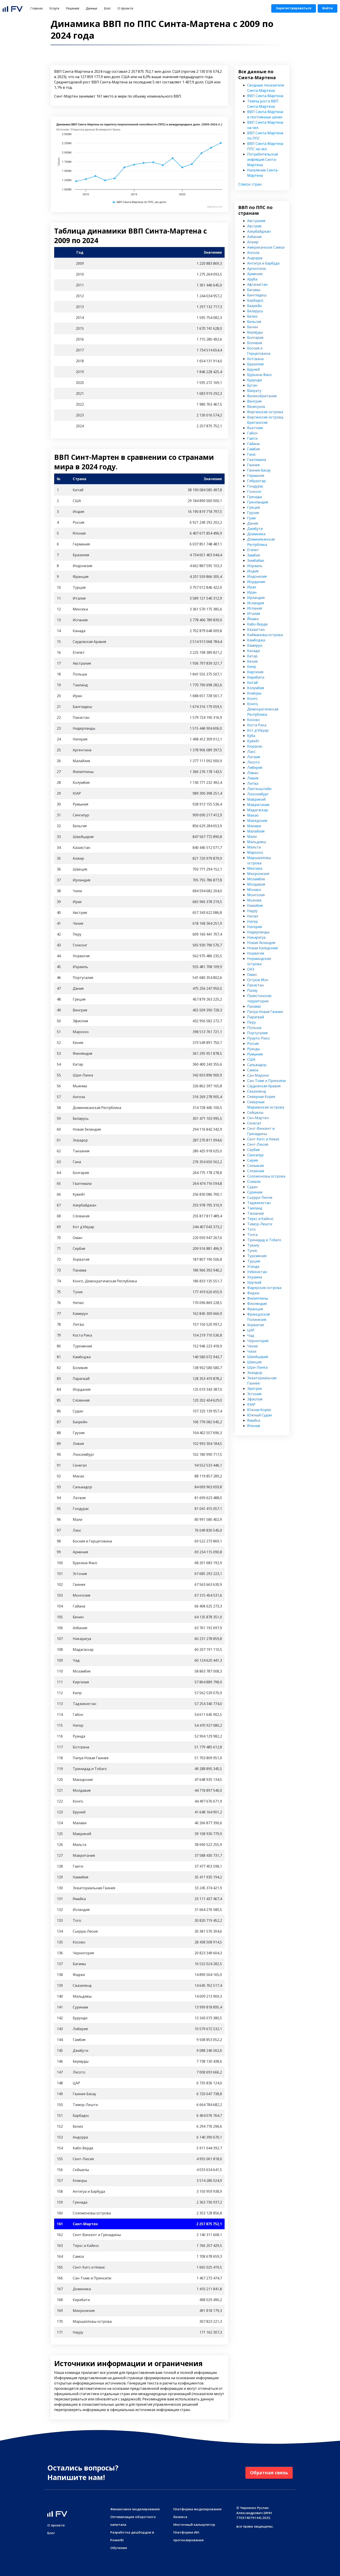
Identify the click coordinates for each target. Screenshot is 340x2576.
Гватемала (256, 459)
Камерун (254, 645)
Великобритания (262, 395)
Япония (253, 1425)
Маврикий (256, 799)
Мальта (254, 847)
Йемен (253, 618)
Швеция (254, 1362)
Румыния (255, 1054)
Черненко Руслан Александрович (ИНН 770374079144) (254, 2512)
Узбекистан (257, 1271)
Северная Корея (261, 1096)
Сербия (253, 1149)
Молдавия (256, 884)
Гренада (254, 496)
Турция (253, 1261)
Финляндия (257, 1303)
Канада (253, 650)
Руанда (253, 1048)
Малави (254, 825)
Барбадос (255, 300)
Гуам (251, 518)
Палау (252, 990)
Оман (252, 974)
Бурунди (254, 380)
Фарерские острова (264, 1287)
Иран (251, 592)
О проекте (125, 8)
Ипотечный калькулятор (194, 2524)
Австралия (256, 220)
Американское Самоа (265, 247)
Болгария (255, 337)
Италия (253, 613)
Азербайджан (259, 231)
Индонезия (257, 576)
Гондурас (255, 486)
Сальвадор (256, 1064)
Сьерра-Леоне (259, 1197)
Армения (254, 273)
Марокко (255, 852)
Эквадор (254, 1372)
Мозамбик (256, 879)
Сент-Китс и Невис (263, 1139)
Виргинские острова (265, 411)
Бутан (252, 385)
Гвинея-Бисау (259, 470)
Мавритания (258, 804)
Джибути (255, 528)
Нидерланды (258, 932)
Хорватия (255, 1324)
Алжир (252, 242)
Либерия (254, 767)
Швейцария (257, 1356)
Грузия (253, 512)
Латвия (253, 756)
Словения (255, 1170)
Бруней (253, 369)
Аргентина (256, 268)
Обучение (118, 2547)
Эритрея (254, 1388)
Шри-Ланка (257, 1367)
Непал (252, 916)
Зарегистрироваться (293, 8)
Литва (252, 783)
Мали (252, 836)
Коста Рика (256, 725)
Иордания (256, 581)
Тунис (252, 1250)
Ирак (251, 587)
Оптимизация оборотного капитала (133, 2521)
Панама (254, 1006)
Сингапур (255, 1155)
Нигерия (254, 926)
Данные (91, 8)
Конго (252, 698)
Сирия (252, 1160)
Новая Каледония (262, 948)
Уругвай (254, 1282)
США (251, 1059)
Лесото (253, 762)
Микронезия (258, 873)
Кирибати (255, 677)
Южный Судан (259, 1415)
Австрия (254, 226)
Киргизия (255, 671)
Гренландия (257, 502)
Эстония (254, 1393)
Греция (253, 507)
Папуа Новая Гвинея (265, 1011)
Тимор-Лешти (259, 1224)
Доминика (256, 533)
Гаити (252, 438)
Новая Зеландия (261, 942)
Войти (327, 8)
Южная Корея (259, 1409)
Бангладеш (256, 295)
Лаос (251, 751)
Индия (252, 571)
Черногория (257, 1340)
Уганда (253, 1266)
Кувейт (253, 740)
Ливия (252, 778)
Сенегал (254, 1123)
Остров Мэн (257, 979)
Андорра (254, 257)
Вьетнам (255, 427)
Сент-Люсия (257, 1144)
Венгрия (254, 401)
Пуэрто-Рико (258, 1038)
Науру (252, 910)
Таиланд (254, 1208)
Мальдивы (256, 841)
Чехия (252, 1346)
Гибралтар (256, 480)
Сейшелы (255, 1112)
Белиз (252, 316)
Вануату (254, 390)
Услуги (54, 8)
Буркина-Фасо (259, 374)
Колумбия (255, 687)
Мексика (254, 868)
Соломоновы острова (266, 1176)
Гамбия (253, 449)
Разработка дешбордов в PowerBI (132, 2536)
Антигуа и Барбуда (263, 263)
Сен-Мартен (258, 1117)
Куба (251, 735)
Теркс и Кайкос (260, 1218)
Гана (251, 454)
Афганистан (257, 284)
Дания (252, 523)
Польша (254, 1027)
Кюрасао (254, 746)
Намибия (255, 905)
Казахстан (256, 629)
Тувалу (253, 1245)
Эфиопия (254, 1399)
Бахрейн (254, 305)
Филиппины (257, 1298)
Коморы (254, 693)
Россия (253, 1043)
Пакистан (255, 985)
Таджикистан (259, 1202)
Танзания (255, 1213)
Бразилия (255, 364)
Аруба (252, 279)
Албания (254, 236)
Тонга (252, 1234)
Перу (251, 1022)
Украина (254, 1277)
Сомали (253, 1181)
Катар (252, 656)
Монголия (256, 894)
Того (251, 1229)
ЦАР (250, 1330)
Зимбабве (255, 560)
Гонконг (254, 491)
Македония (257, 820)
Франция (255, 1308)
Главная (38, 8)
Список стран (250, 184)
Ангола (253, 252)
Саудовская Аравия (264, 1086)
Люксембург (258, 794)
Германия (255, 475)
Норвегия (255, 953)
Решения (72, 8)
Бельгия (254, 321)
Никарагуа (256, 937)
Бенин (252, 326)
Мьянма (254, 900)
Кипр (251, 666)
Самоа (252, 1070)
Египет (253, 549)
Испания (254, 608)
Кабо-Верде (257, 624)
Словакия (255, 1165)
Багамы (253, 289)
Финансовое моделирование (135, 2509)
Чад (250, 1335)
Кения (252, 661)
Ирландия (256, 597)
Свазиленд (256, 1091)
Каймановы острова (265, 634)
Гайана (253, 443)
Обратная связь (269, 2473)
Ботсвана (255, 358)
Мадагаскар (257, 810)
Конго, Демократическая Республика (262, 709)
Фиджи (253, 1293)
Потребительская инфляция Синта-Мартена (262, 159)
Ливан (252, 772)
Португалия (257, 1032)
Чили (251, 1351)
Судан (252, 1186)
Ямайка (253, 1420)
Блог (107, 8)
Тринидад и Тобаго (264, 1239)
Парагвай (255, 1017)
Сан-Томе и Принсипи (266, 1080)
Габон (252, 433)
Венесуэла (256, 406)
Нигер (252, 921)
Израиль (254, 565)
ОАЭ (250, 969)
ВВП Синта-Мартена (265, 95)
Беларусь (255, 311)
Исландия (255, 602)
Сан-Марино (258, 1075)
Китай (252, 682)
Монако (254, 889)
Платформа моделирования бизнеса (197, 2513)
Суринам (254, 1192)
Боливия (254, 342)
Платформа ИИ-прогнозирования (188, 2536)
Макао (253, 815)
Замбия (253, 555)
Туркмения (256, 1255)
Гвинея (253, 464)
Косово (253, 719)
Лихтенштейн (259, 788)
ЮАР (251, 1404)
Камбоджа (256, 640)
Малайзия (255, 831)
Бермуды (255, 332)
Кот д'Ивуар (258, 730)
